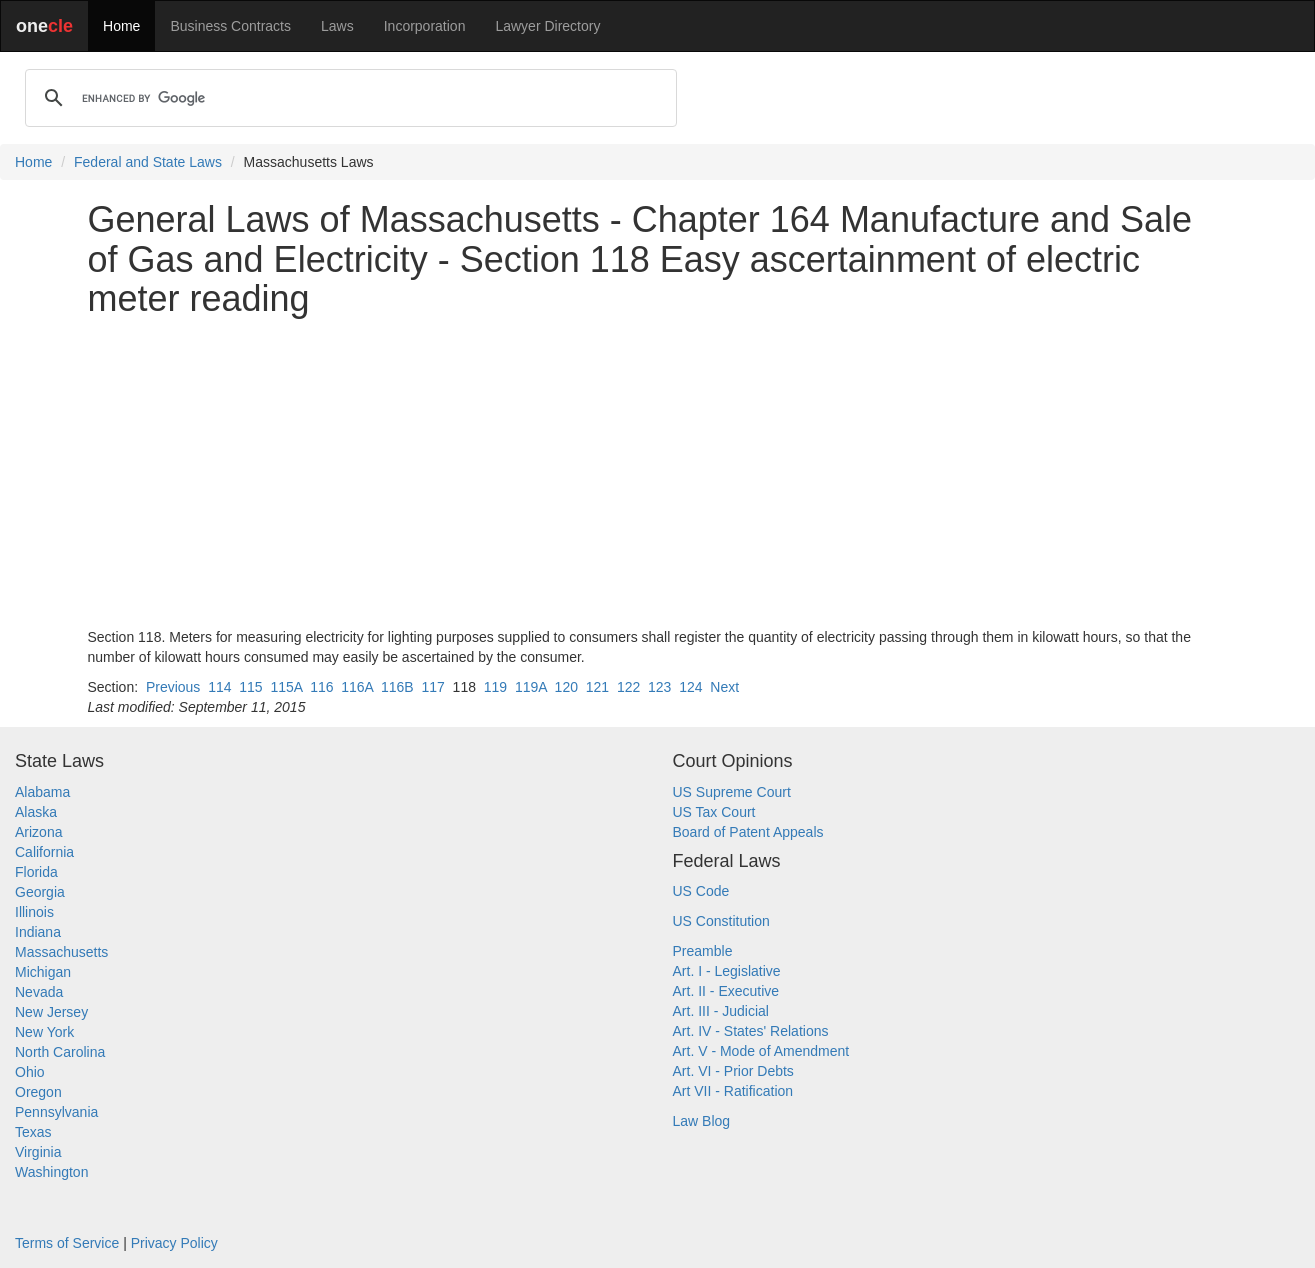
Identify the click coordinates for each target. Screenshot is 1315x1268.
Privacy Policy (174, 1243)
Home (121, 26)
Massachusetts (61, 952)
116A (357, 687)
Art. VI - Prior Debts (733, 1071)
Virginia (38, 1152)
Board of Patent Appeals (748, 832)
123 (659, 687)
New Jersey (51, 1012)
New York (44, 1032)
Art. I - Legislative (727, 971)
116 (321, 687)
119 (495, 687)
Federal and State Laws (148, 162)
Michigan (43, 972)
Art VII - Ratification (733, 1091)
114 (219, 687)
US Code (701, 891)
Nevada (39, 992)
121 (597, 687)
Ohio (30, 1072)
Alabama (42, 792)
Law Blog (702, 1121)
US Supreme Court (732, 792)
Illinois (34, 912)
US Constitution (721, 921)
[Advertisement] (658, 473)
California (44, 852)
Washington (51, 1172)
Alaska (36, 812)
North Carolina (60, 1052)
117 (432, 687)
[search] (348, 98)
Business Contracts (230, 26)
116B (397, 687)
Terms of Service (67, 1243)
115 (250, 687)
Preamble (703, 951)
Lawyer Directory (547, 26)
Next (724, 687)
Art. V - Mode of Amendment (761, 1051)
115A (286, 687)
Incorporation (425, 26)
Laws (337, 26)
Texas (33, 1132)
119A (531, 687)
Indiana (38, 932)
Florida (36, 872)
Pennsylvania (56, 1112)
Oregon (38, 1092)
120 (566, 687)
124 (690, 687)
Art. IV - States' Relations (751, 1031)
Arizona (38, 832)
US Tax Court (714, 812)
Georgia (40, 892)
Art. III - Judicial (721, 1011)
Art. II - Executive (726, 991)
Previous (173, 687)
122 (628, 687)
